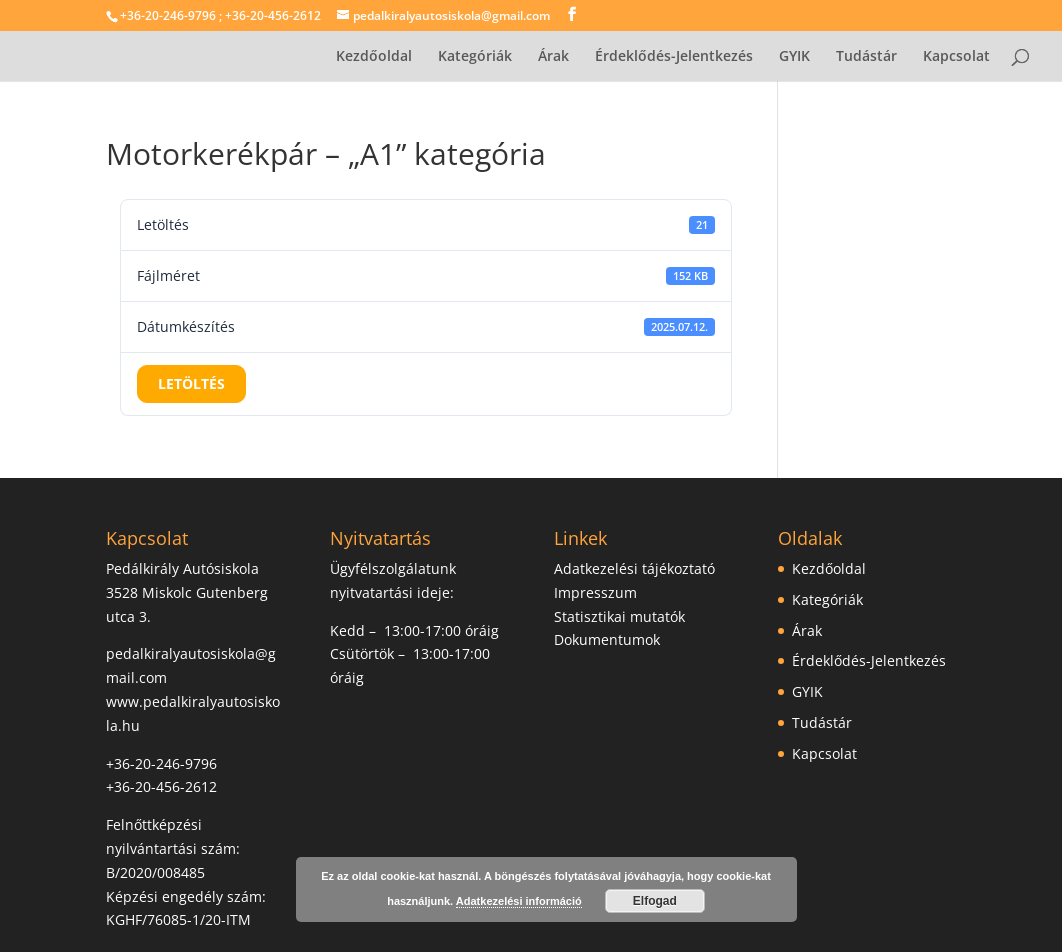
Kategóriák (475, 57)
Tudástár (866, 57)
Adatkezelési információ (519, 901)
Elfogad (655, 901)
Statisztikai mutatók (619, 616)
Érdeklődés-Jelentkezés (674, 57)
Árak (553, 57)
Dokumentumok (607, 639)
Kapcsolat (956, 57)
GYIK (794, 57)
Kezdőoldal (374, 57)
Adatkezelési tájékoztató (634, 568)
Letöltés (191, 383)
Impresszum (595, 592)
